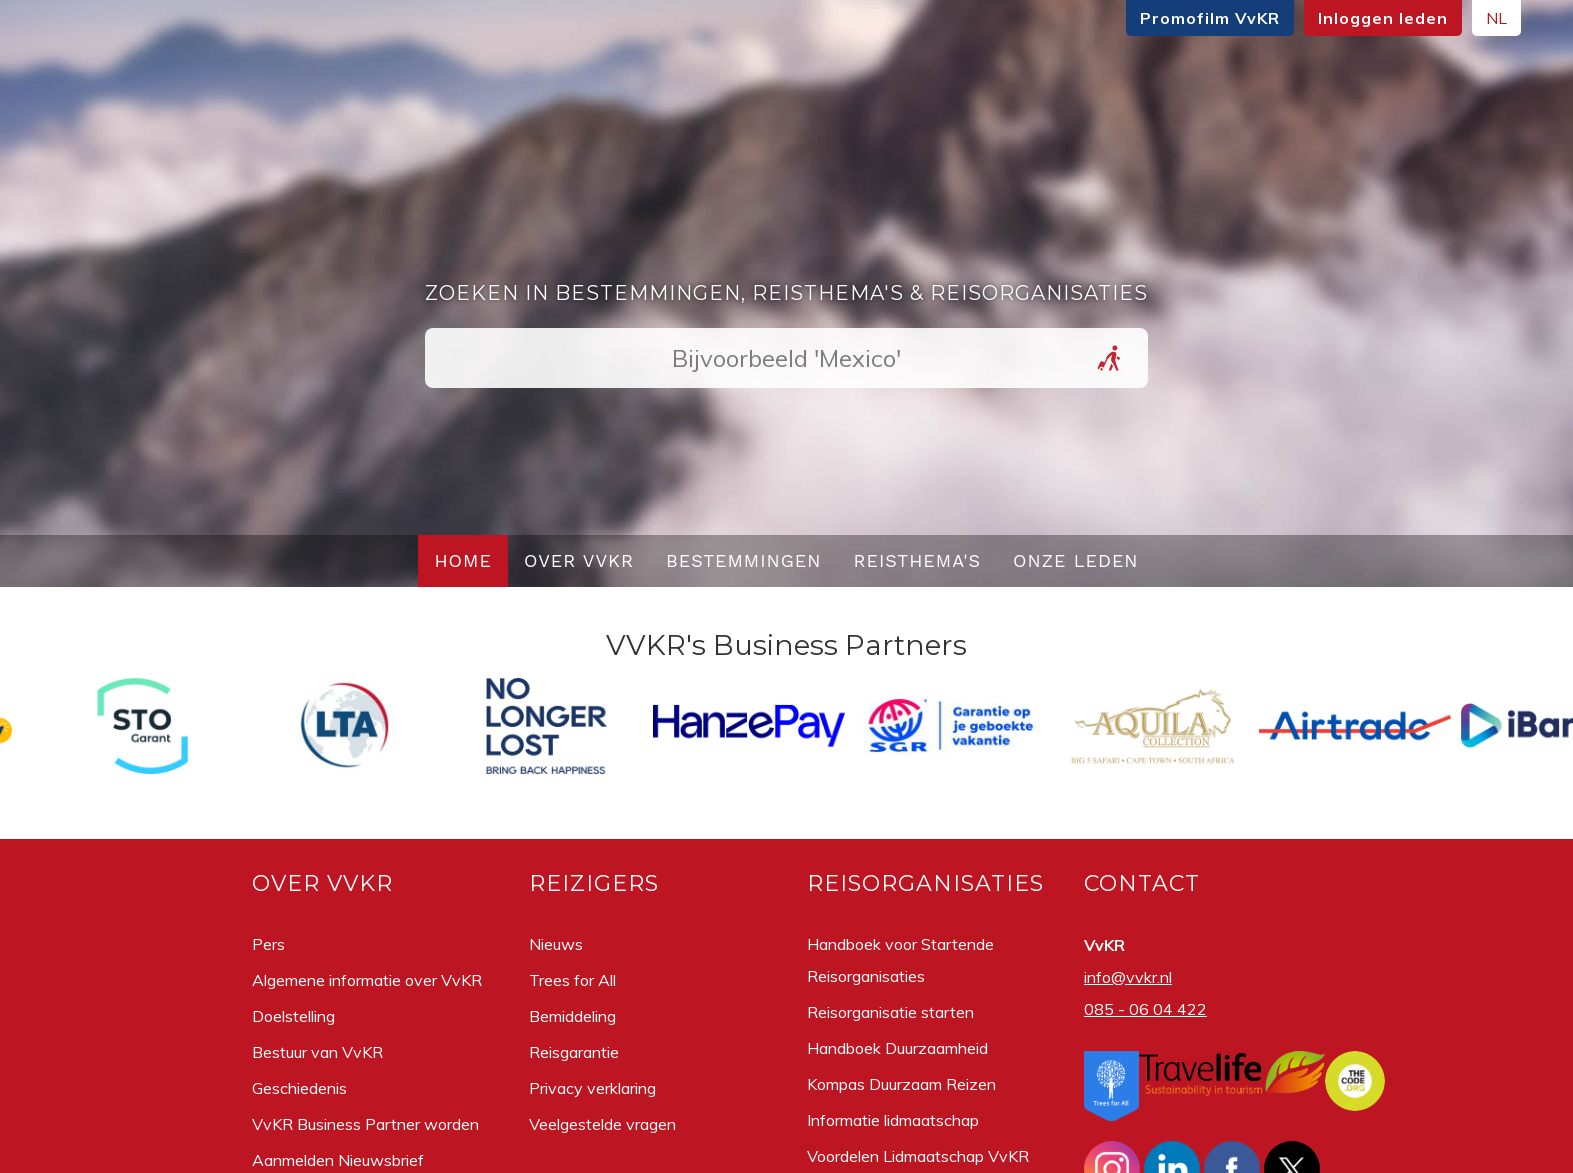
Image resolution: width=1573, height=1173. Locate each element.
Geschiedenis (299, 1088)
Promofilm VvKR (1026, 18)
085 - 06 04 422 (1145, 1009)
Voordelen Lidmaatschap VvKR (918, 1156)
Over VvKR (579, 560)
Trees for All (572, 980)
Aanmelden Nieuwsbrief (338, 1160)
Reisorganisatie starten (890, 1012)
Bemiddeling (572, 1016)
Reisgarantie (574, 1052)
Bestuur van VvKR (317, 1052)
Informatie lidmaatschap (893, 1120)
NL (1312, 18)
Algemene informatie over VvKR (367, 980)
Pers (268, 944)
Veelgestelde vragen (602, 1124)
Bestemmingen (744, 560)
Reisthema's (918, 560)
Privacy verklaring (592, 1088)
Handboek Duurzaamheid (897, 1048)
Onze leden (1076, 560)
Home (463, 560)
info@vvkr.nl (1128, 977)
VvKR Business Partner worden (365, 1124)
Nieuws (556, 944)
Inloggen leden (1199, 18)
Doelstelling (293, 1016)
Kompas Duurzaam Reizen (901, 1084)
